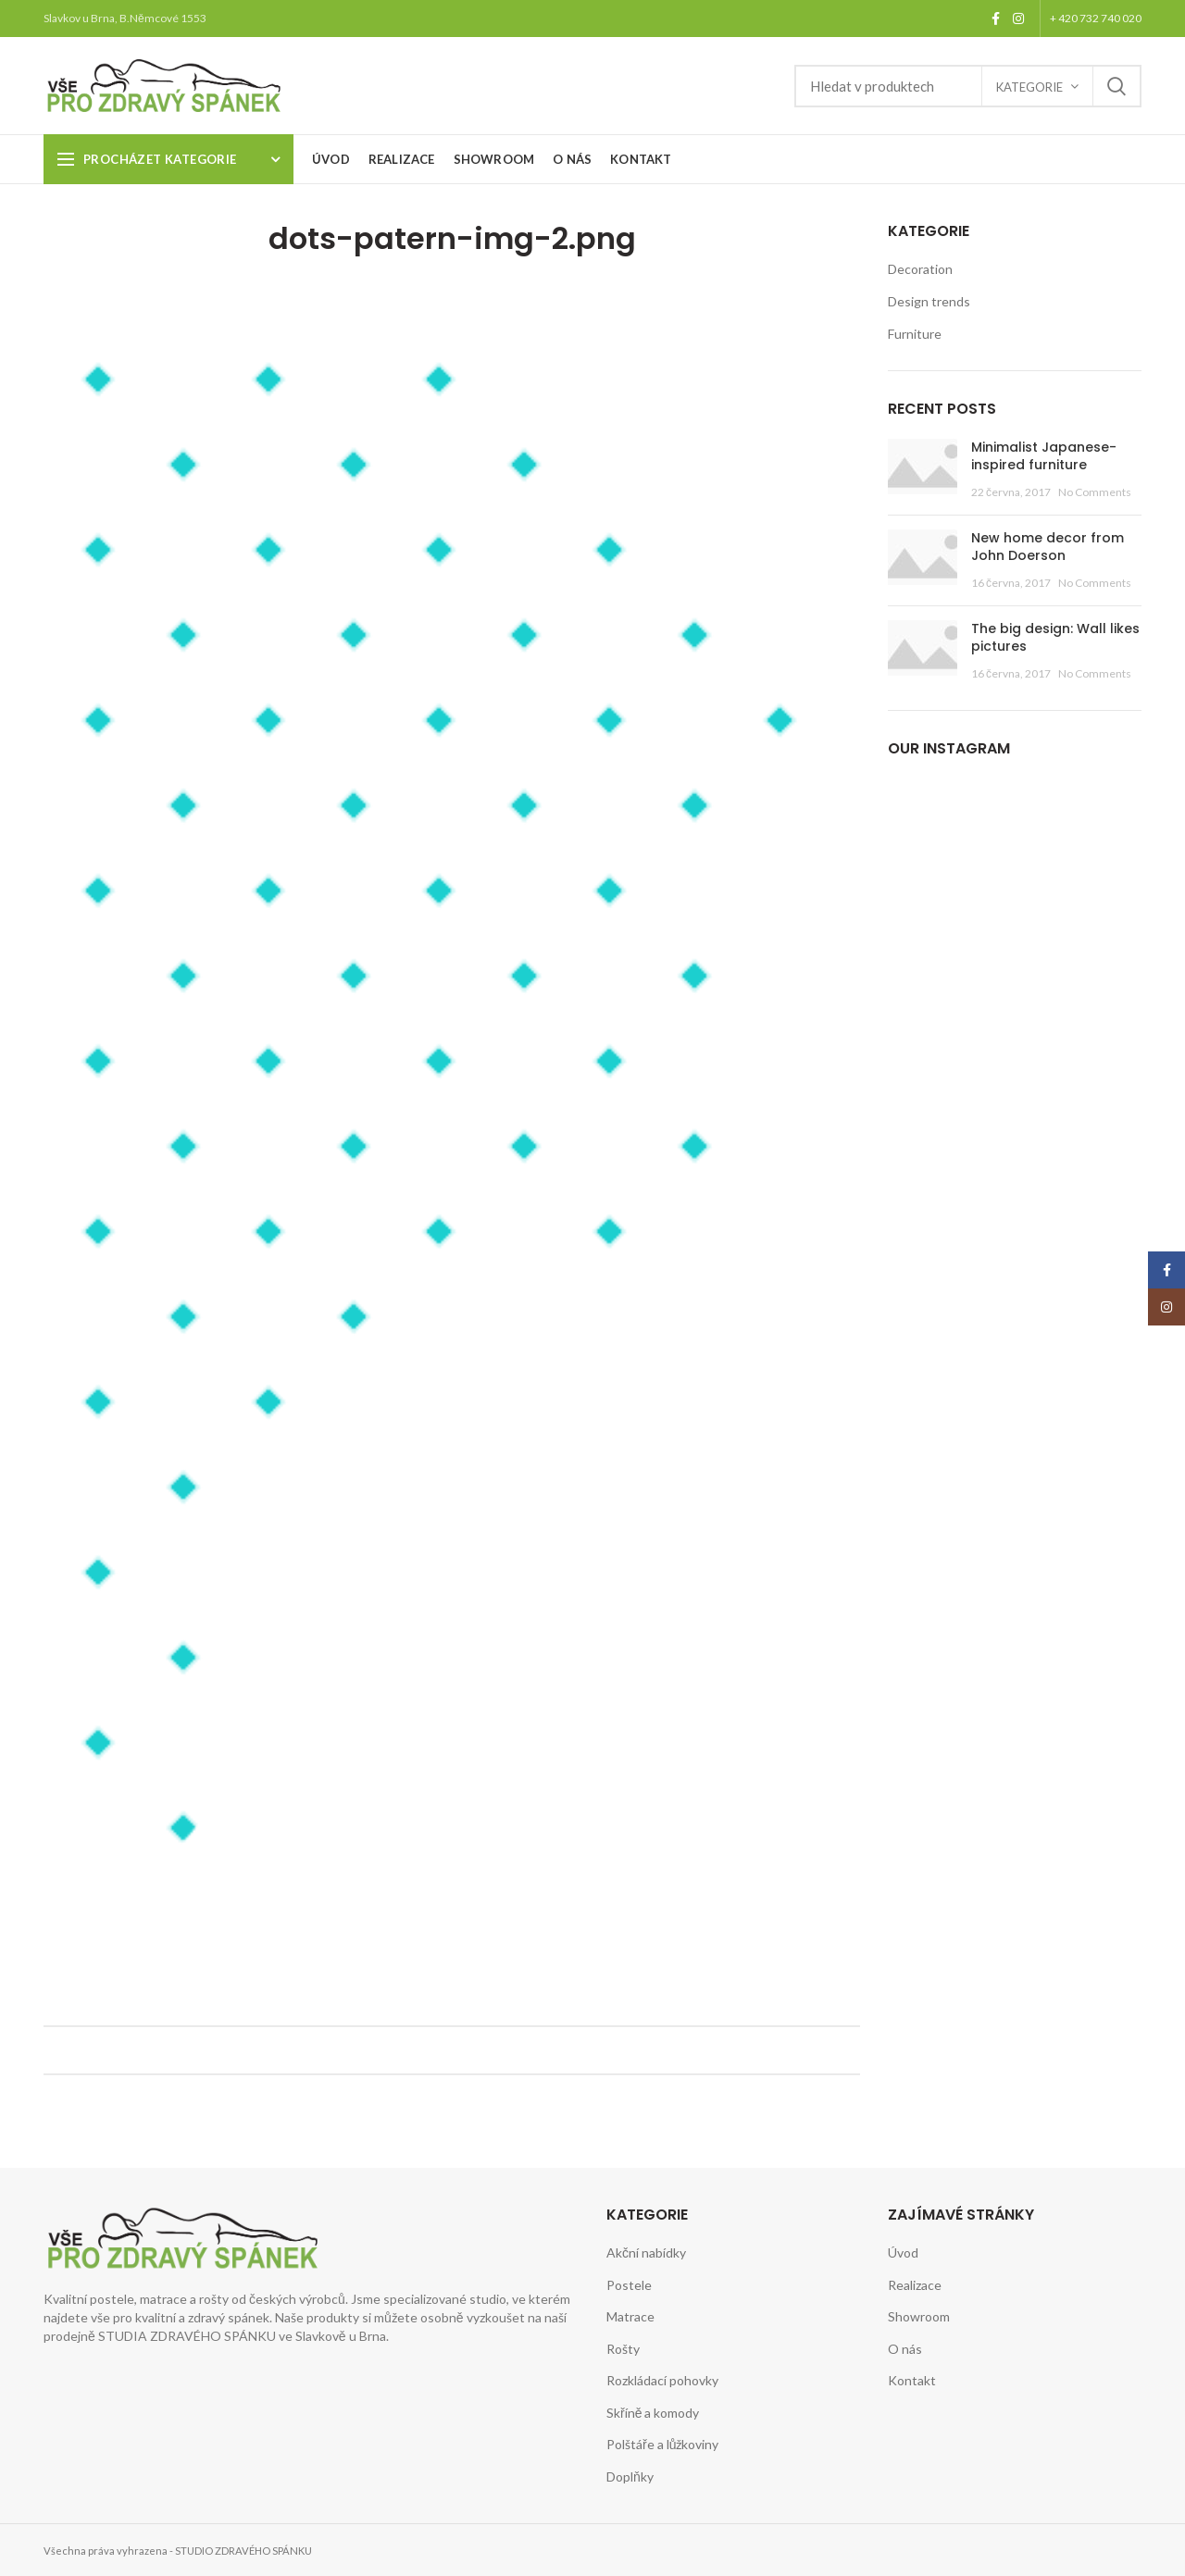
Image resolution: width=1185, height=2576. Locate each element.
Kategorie (1029, 87)
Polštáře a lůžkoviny (662, 2444)
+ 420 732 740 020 (1095, 18)
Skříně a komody (652, 2412)
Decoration (920, 269)
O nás (905, 2349)
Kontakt (912, 2380)
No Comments (1094, 492)
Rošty (623, 2349)
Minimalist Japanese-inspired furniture (1043, 456)
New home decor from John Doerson (1047, 547)
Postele (629, 2285)
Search (1116, 86)
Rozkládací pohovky (662, 2380)
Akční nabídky (646, 2252)
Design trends (929, 301)
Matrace (630, 2316)
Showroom (919, 2316)
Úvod (903, 2252)
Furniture (915, 334)
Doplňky (630, 2476)
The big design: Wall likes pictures (1055, 637)
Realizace (915, 2285)
